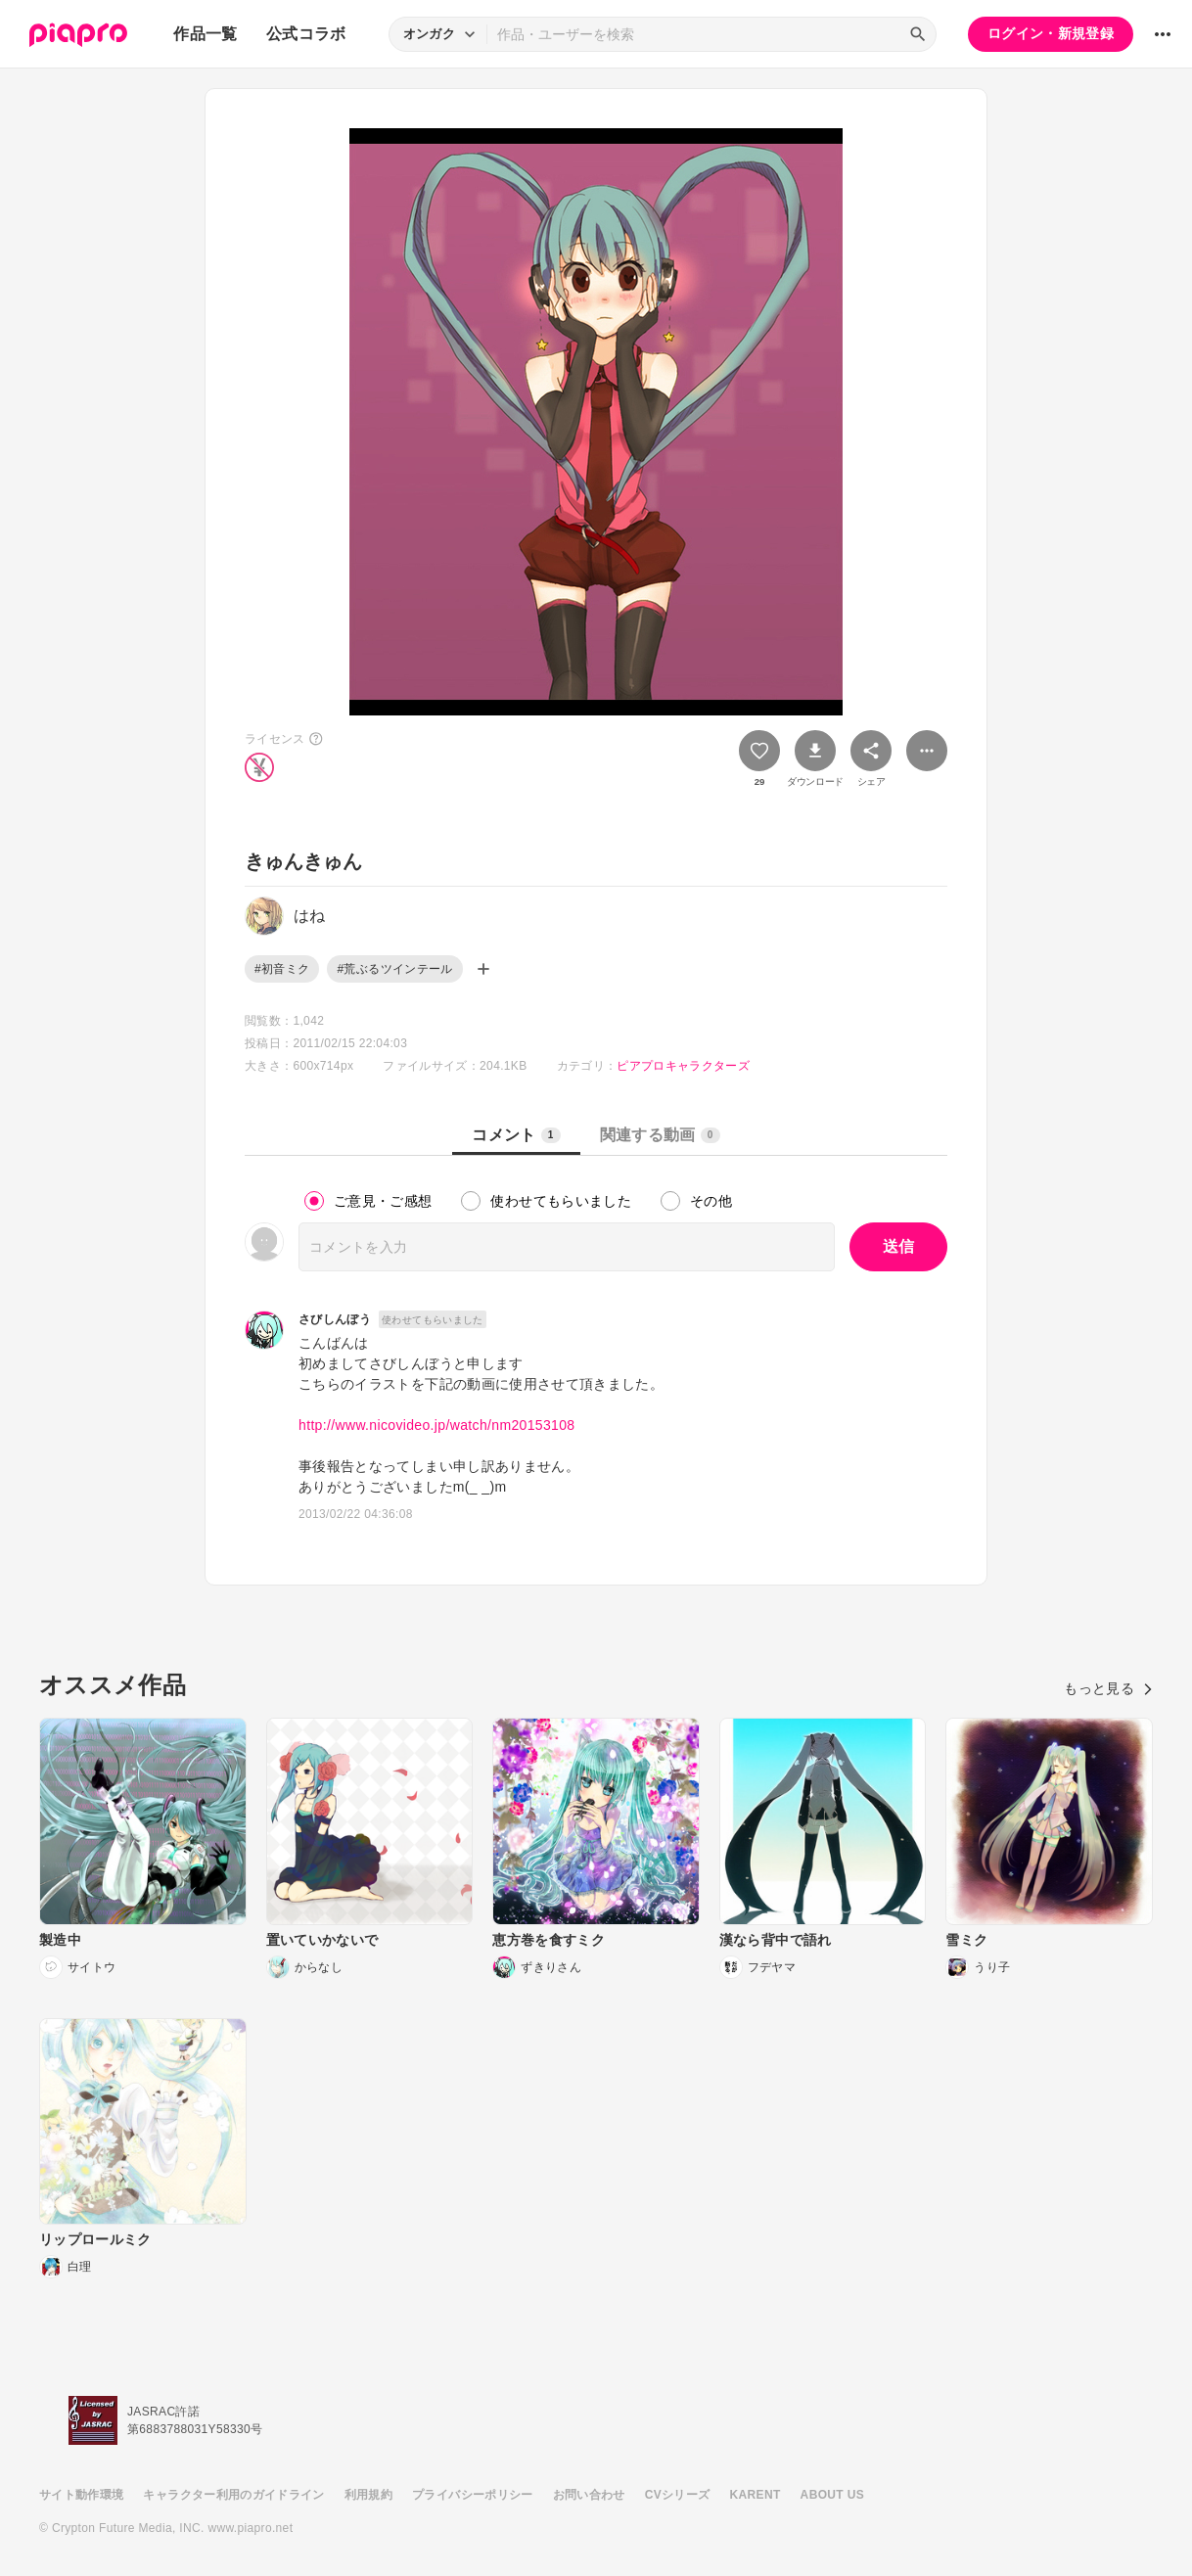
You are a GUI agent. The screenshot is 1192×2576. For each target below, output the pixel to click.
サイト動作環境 (81, 2495)
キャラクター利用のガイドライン (233, 2495)
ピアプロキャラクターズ (683, 1066)
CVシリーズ (678, 2495)
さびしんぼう (334, 1319)
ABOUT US (832, 2495)
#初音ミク (281, 969)
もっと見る (1108, 1688)
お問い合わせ (589, 2495)
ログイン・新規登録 (1050, 33)
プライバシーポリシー (472, 2495)
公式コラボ (306, 33)
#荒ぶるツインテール (394, 969)
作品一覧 (205, 33)
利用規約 (368, 2495)
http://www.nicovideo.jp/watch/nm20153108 (436, 1425)
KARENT (755, 2495)
